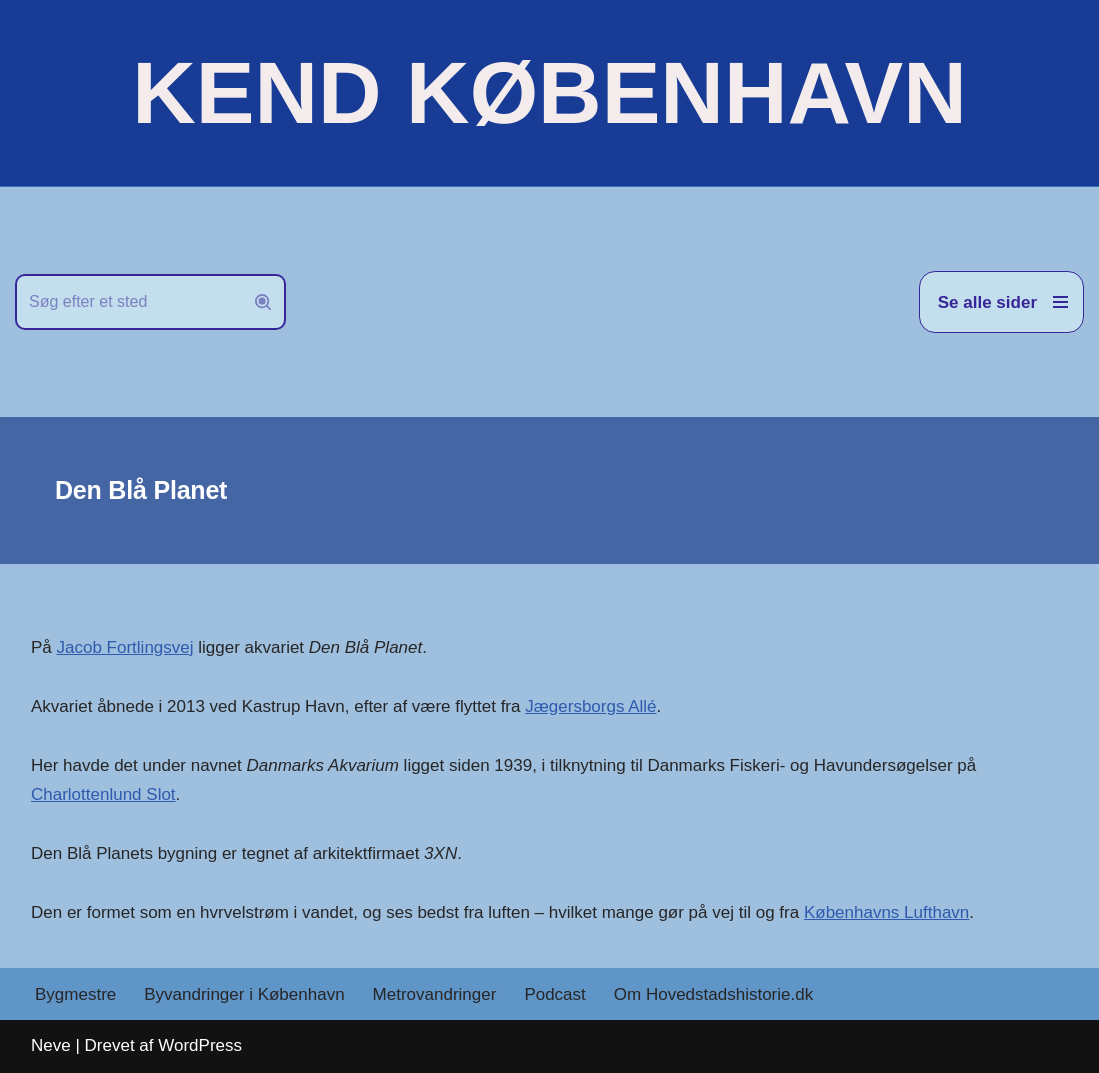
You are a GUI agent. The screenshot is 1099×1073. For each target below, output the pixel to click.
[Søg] (128, 302)
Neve (51, 1045)
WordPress (200, 1045)
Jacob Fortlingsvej (125, 647)
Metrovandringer (435, 994)
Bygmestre (75, 994)
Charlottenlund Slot (103, 794)
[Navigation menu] (1001, 302)
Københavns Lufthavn (886, 912)
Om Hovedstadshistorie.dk (713, 994)
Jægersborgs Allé (590, 706)
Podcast (554, 994)
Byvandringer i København (244, 994)
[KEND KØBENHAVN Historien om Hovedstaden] (549, 93)
